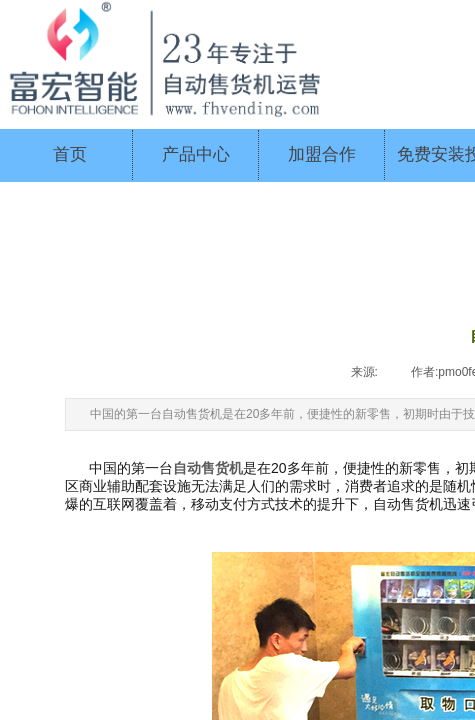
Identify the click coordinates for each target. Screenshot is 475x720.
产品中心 (196, 154)
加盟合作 (322, 154)
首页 (70, 154)
